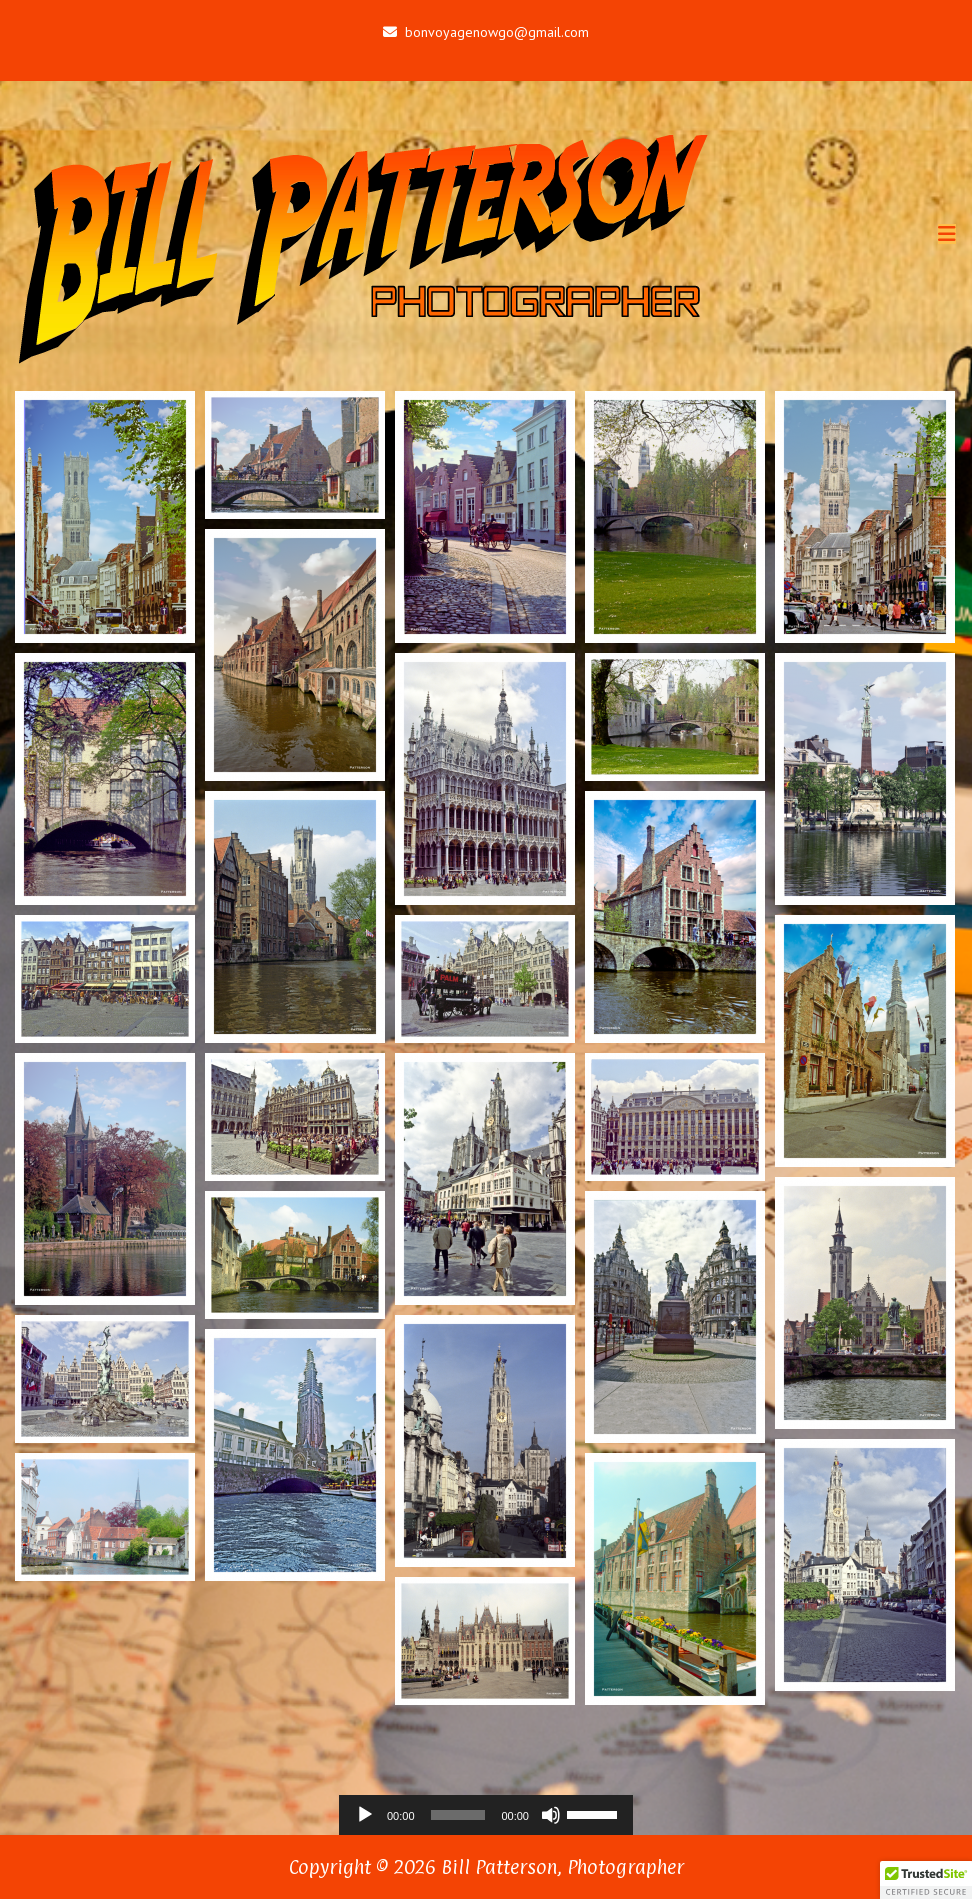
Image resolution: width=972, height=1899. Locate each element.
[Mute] (551, 1815)
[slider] (458, 1815)
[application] (486, 1815)
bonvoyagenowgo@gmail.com (486, 32)
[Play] (365, 1815)
